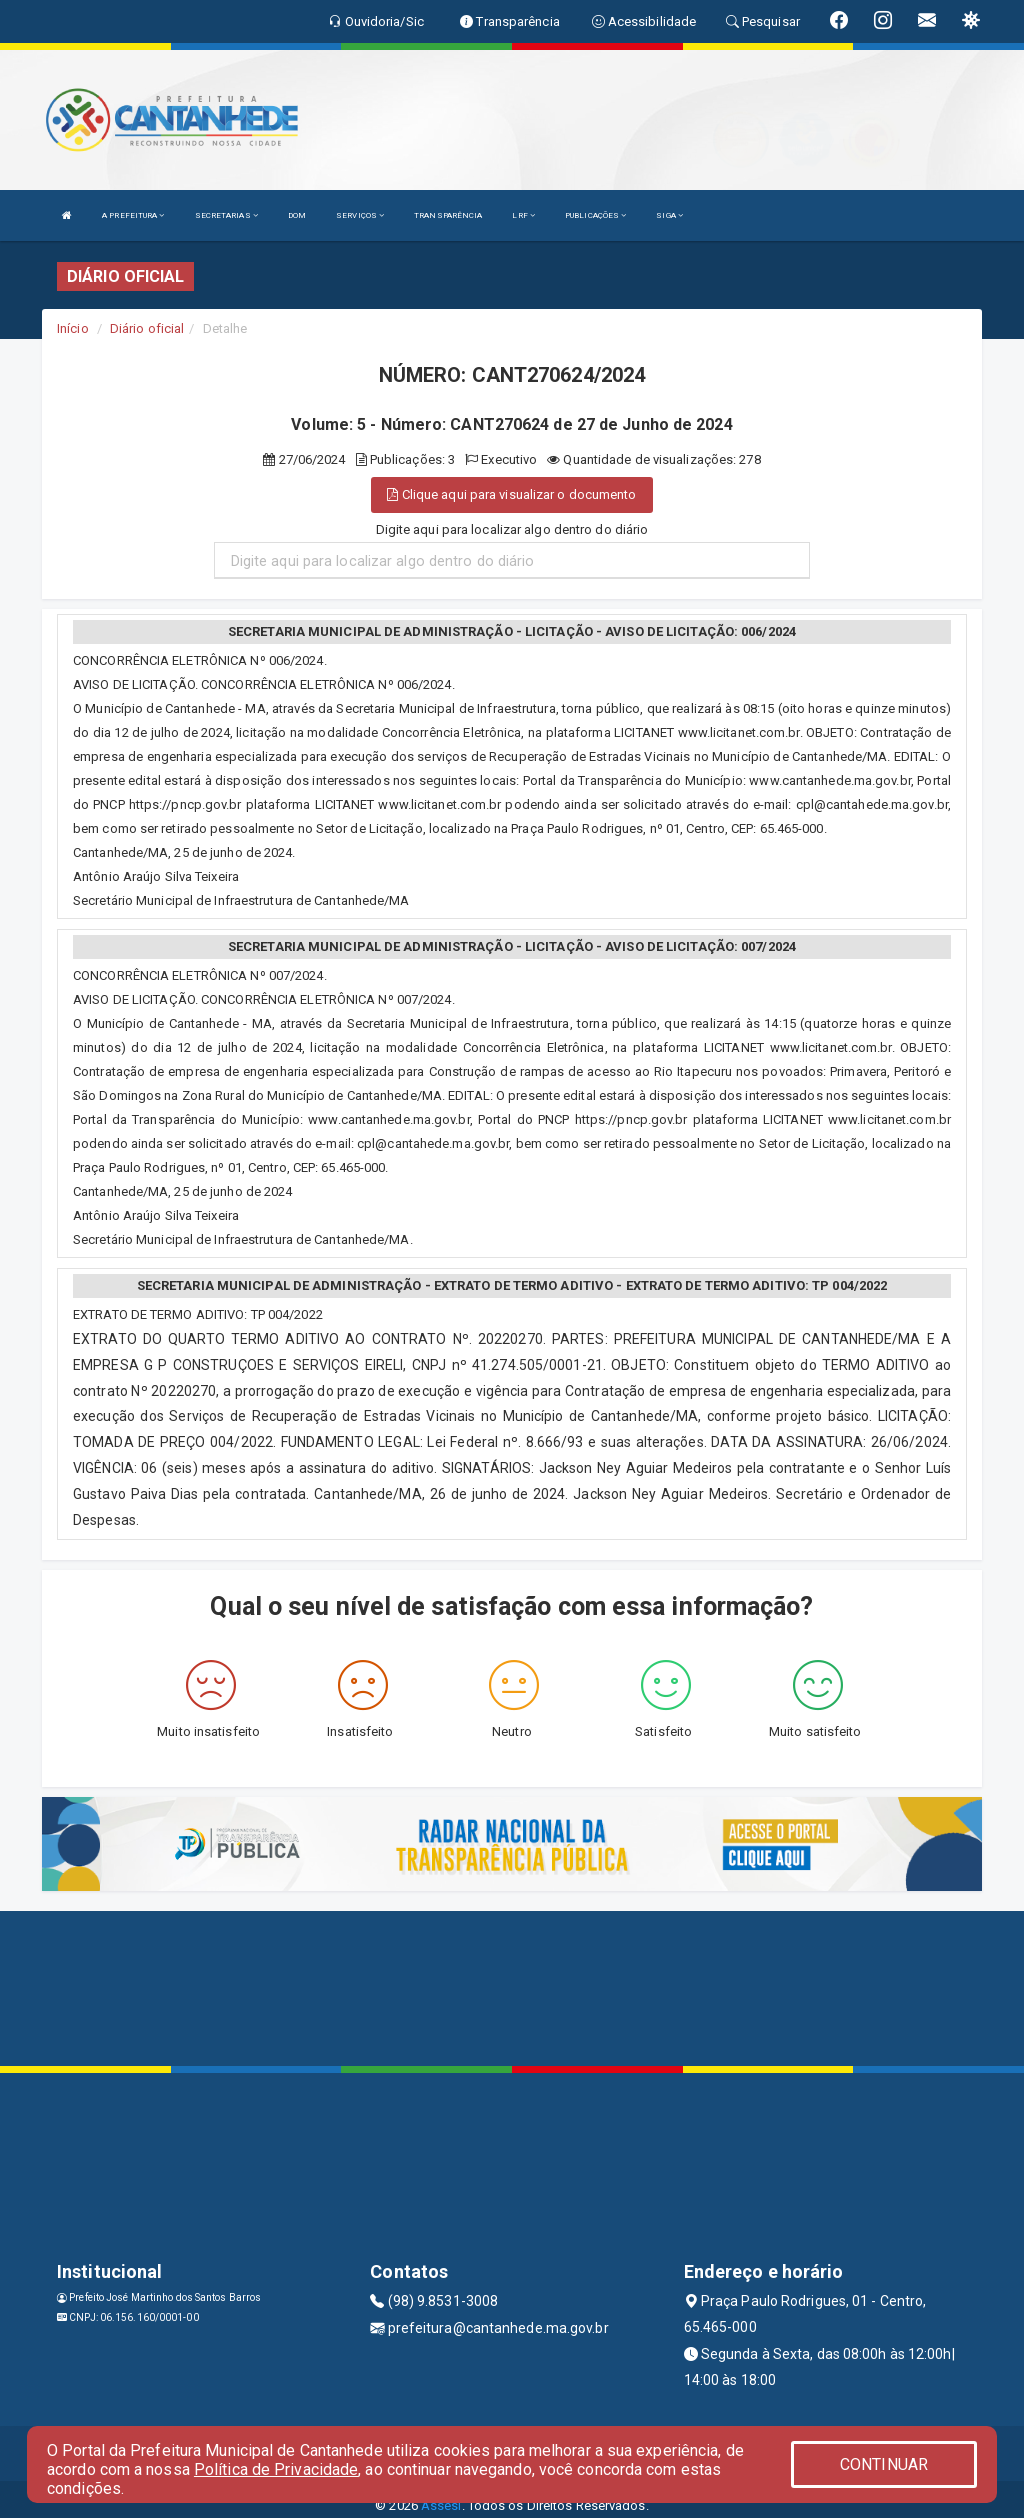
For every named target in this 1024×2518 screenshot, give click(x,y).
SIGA (669, 215)
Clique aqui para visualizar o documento (511, 494)
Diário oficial (147, 328)
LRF (523, 215)
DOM (297, 215)
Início (73, 328)
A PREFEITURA (133, 215)
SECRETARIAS (226, 215)
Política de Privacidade (276, 2469)
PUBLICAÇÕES (595, 215)
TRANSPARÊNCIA (448, 215)
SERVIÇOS (360, 215)
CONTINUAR (884, 2464)
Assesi (441, 2505)
